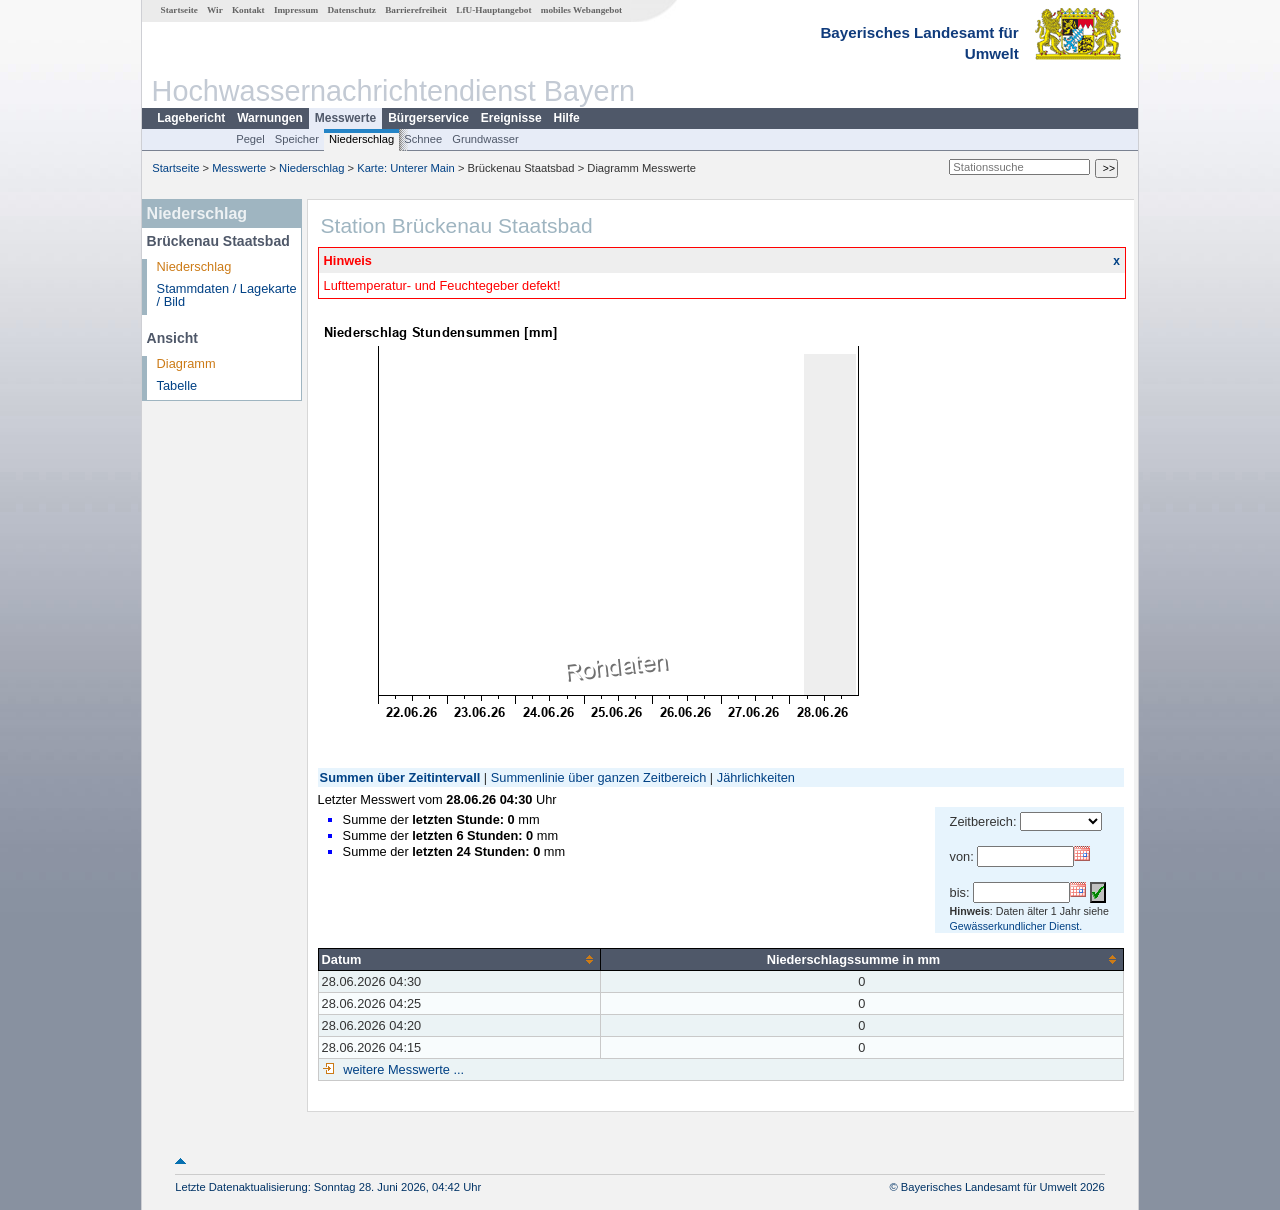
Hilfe (567, 118)
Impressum (296, 10)
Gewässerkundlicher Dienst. (1016, 926)
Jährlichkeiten (756, 777)
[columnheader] (459, 959)
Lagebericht (191, 118)
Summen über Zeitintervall (400, 777)
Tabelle (177, 385)
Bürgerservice (428, 118)
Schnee (423, 139)
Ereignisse (511, 118)
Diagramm (186, 363)
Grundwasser (485, 139)
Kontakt (248, 10)
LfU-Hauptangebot (493, 10)
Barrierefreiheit (416, 10)
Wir (215, 10)
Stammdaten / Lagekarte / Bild (227, 295)
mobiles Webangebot (581, 10)
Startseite (179, 10)
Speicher (297, 139)
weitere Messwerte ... (402, 1069)
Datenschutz (351, 10)
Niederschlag (361, 139)
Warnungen (270, 118)
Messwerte (345, 118)
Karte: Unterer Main (406, 168)
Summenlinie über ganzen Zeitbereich (599, 777)
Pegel (250, 139)
